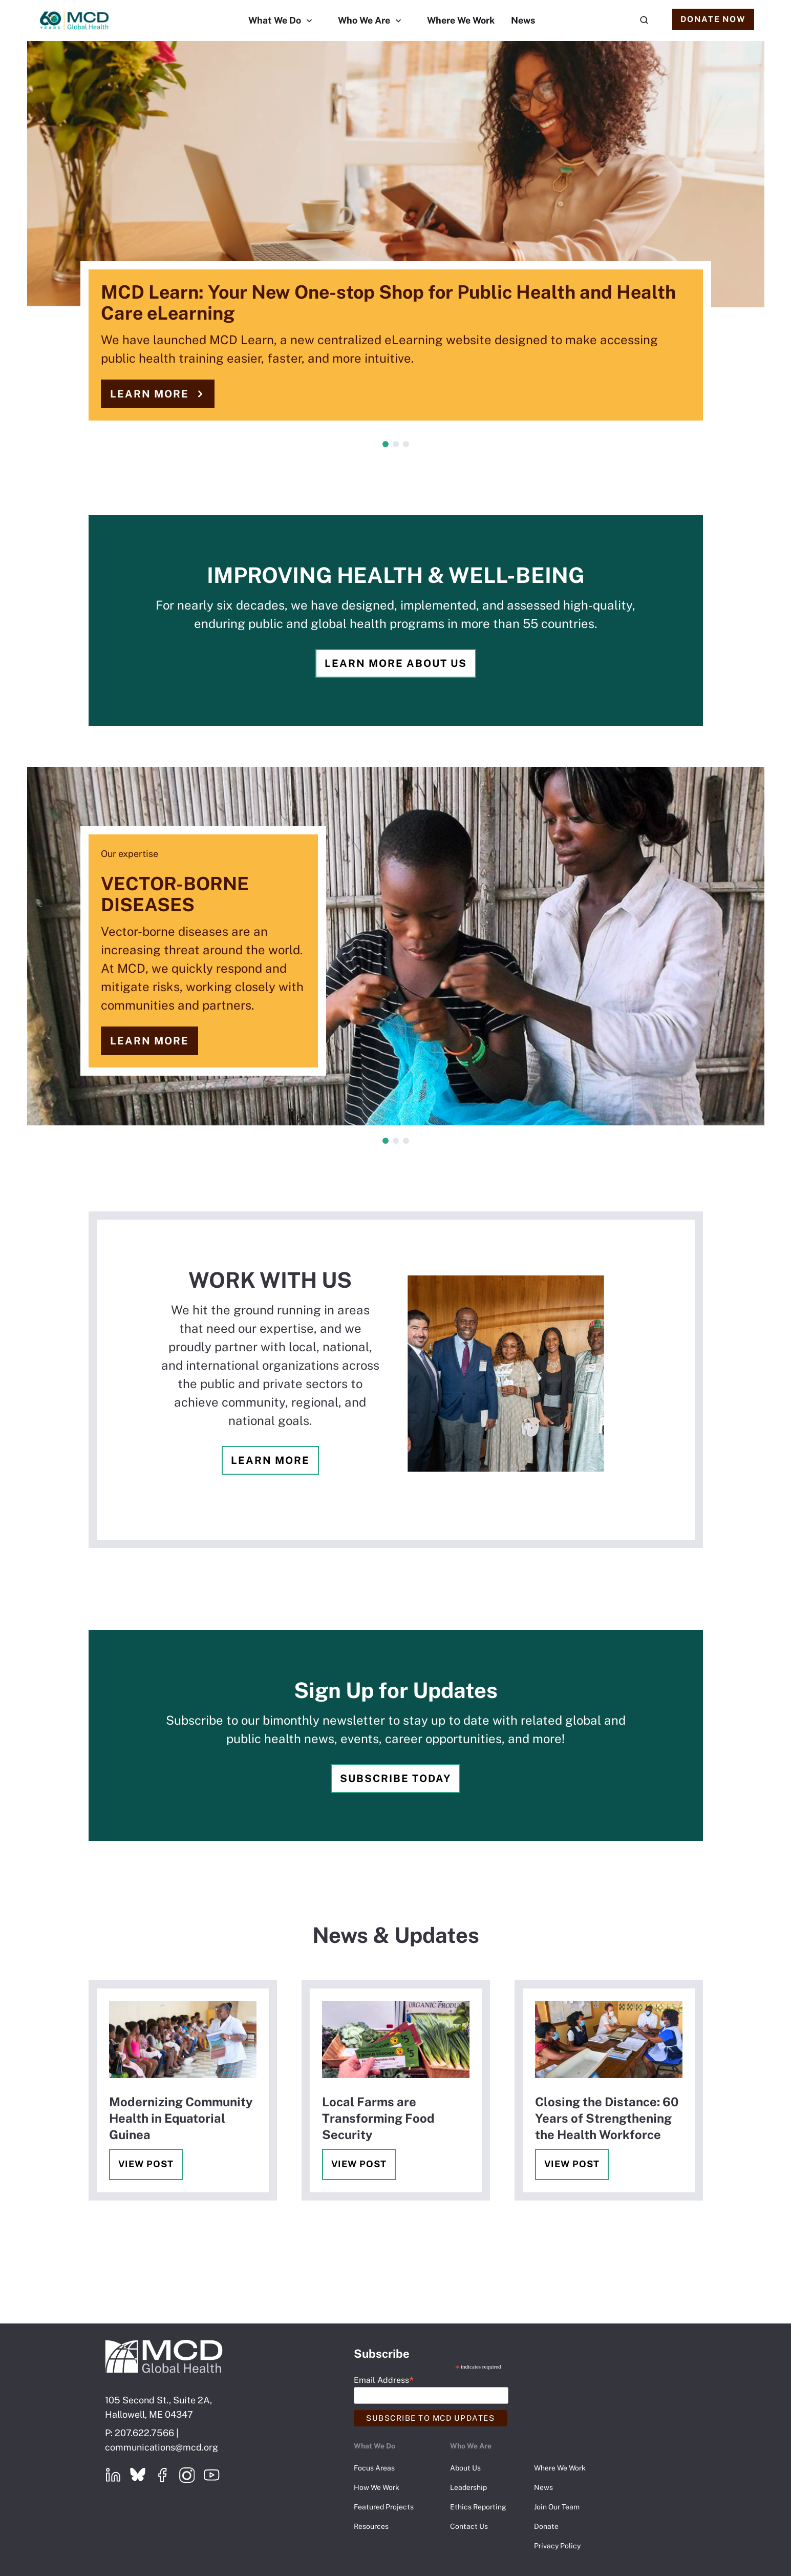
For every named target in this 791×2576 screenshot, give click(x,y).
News (523, 20)
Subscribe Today (395, 1778)
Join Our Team (557, 2507)
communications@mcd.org (161, 2447)
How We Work (376, 2487)
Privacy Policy (557, 2546)
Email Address (384, 2379)
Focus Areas (374, 2468)
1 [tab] (385, 444)
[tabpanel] (395, 241)
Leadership (468, 2487)
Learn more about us (396, 663)
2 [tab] (396, 444)
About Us (465, 2468)
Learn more (149, 394)
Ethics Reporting (478, 2507)
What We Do (274, 20)
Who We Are (364, 20)
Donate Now (713, 19)
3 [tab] (406, 444)
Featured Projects (384, 2507)
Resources (371, 2526)
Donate (546, 2526)
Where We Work (461, 20)
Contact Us (469, 2526)
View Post (146, 2164)
